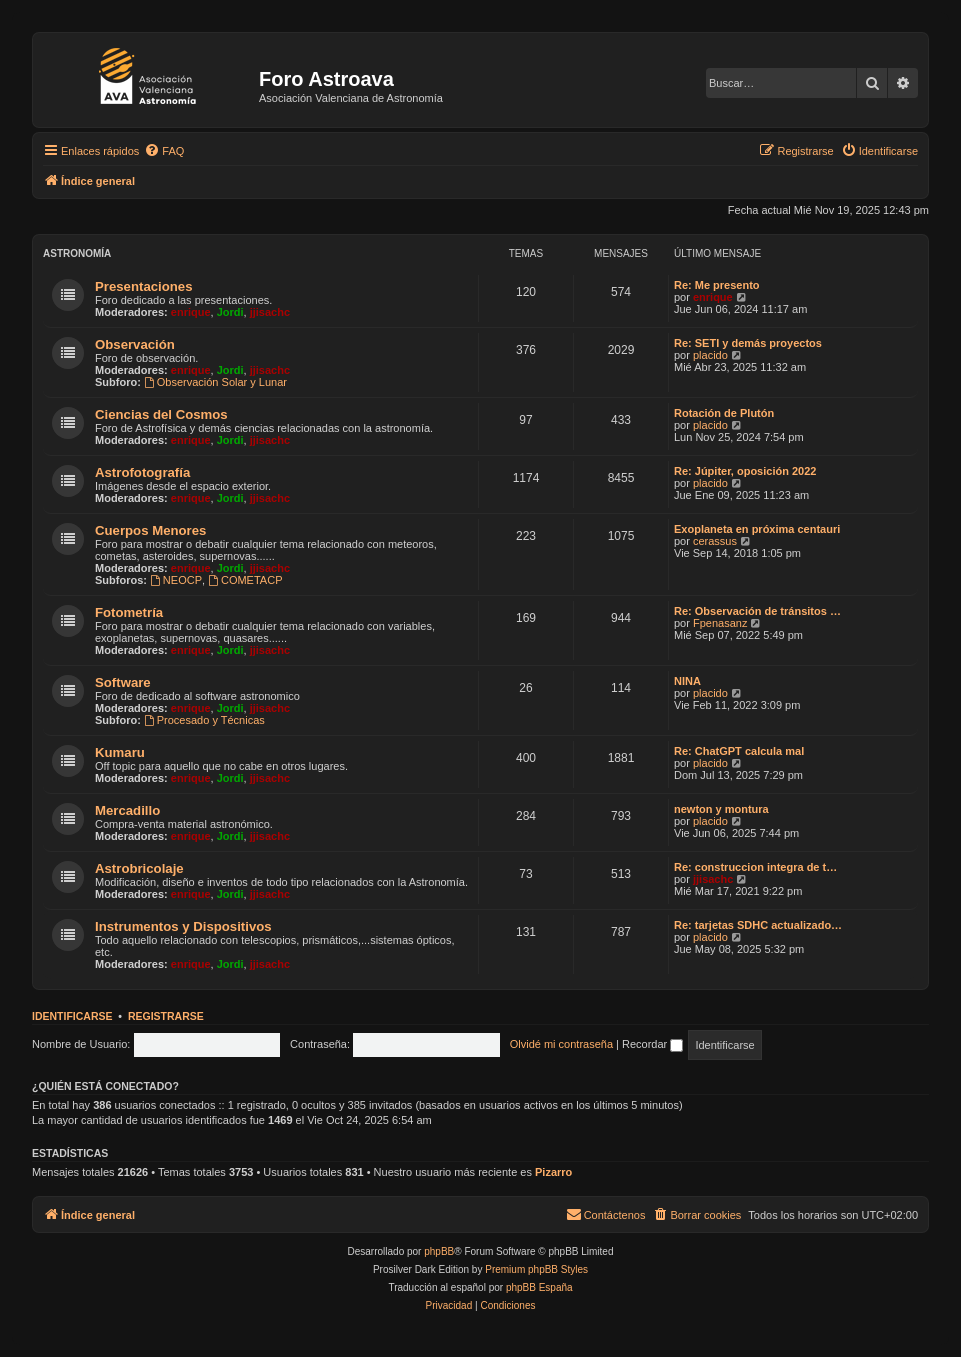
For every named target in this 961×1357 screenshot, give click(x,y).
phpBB (439, 1251)
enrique (191, 312)
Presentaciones (144, 286)
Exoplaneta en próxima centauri (757, 529)
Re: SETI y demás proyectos (748, 343)
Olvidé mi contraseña (561, 1044)
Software (123, 682)
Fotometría (129, 612)
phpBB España (539, 1287)
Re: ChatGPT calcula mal (739, 751)
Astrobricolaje (139, 868)
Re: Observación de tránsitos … (757, 611)
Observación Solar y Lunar (215, 382)
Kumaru (120, 752)
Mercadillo (127, 810)
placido (710, 355)
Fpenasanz (720, 623)
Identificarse (72, 1016)
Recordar (652, 1044)
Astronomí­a (77, 253)
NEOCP (176, 580)
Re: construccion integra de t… (755, 867)
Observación (135, 344)
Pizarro (553, 1172)
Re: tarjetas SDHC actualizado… (758, 925)
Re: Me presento (717, 285)
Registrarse (166, 1016)
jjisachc (270, 312)
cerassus (715, 541)
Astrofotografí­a (142, 472)
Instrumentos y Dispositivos (183, 926)
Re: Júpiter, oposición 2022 (745, 471)
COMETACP (245, 580)
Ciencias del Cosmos (161, 414)
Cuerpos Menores (150, 530)
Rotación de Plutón (724, 413)
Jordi (230, 312)
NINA (687, 681)
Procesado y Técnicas (204, 720)
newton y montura (721, 809)
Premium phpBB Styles (536, 1269)
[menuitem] (164, 151)
